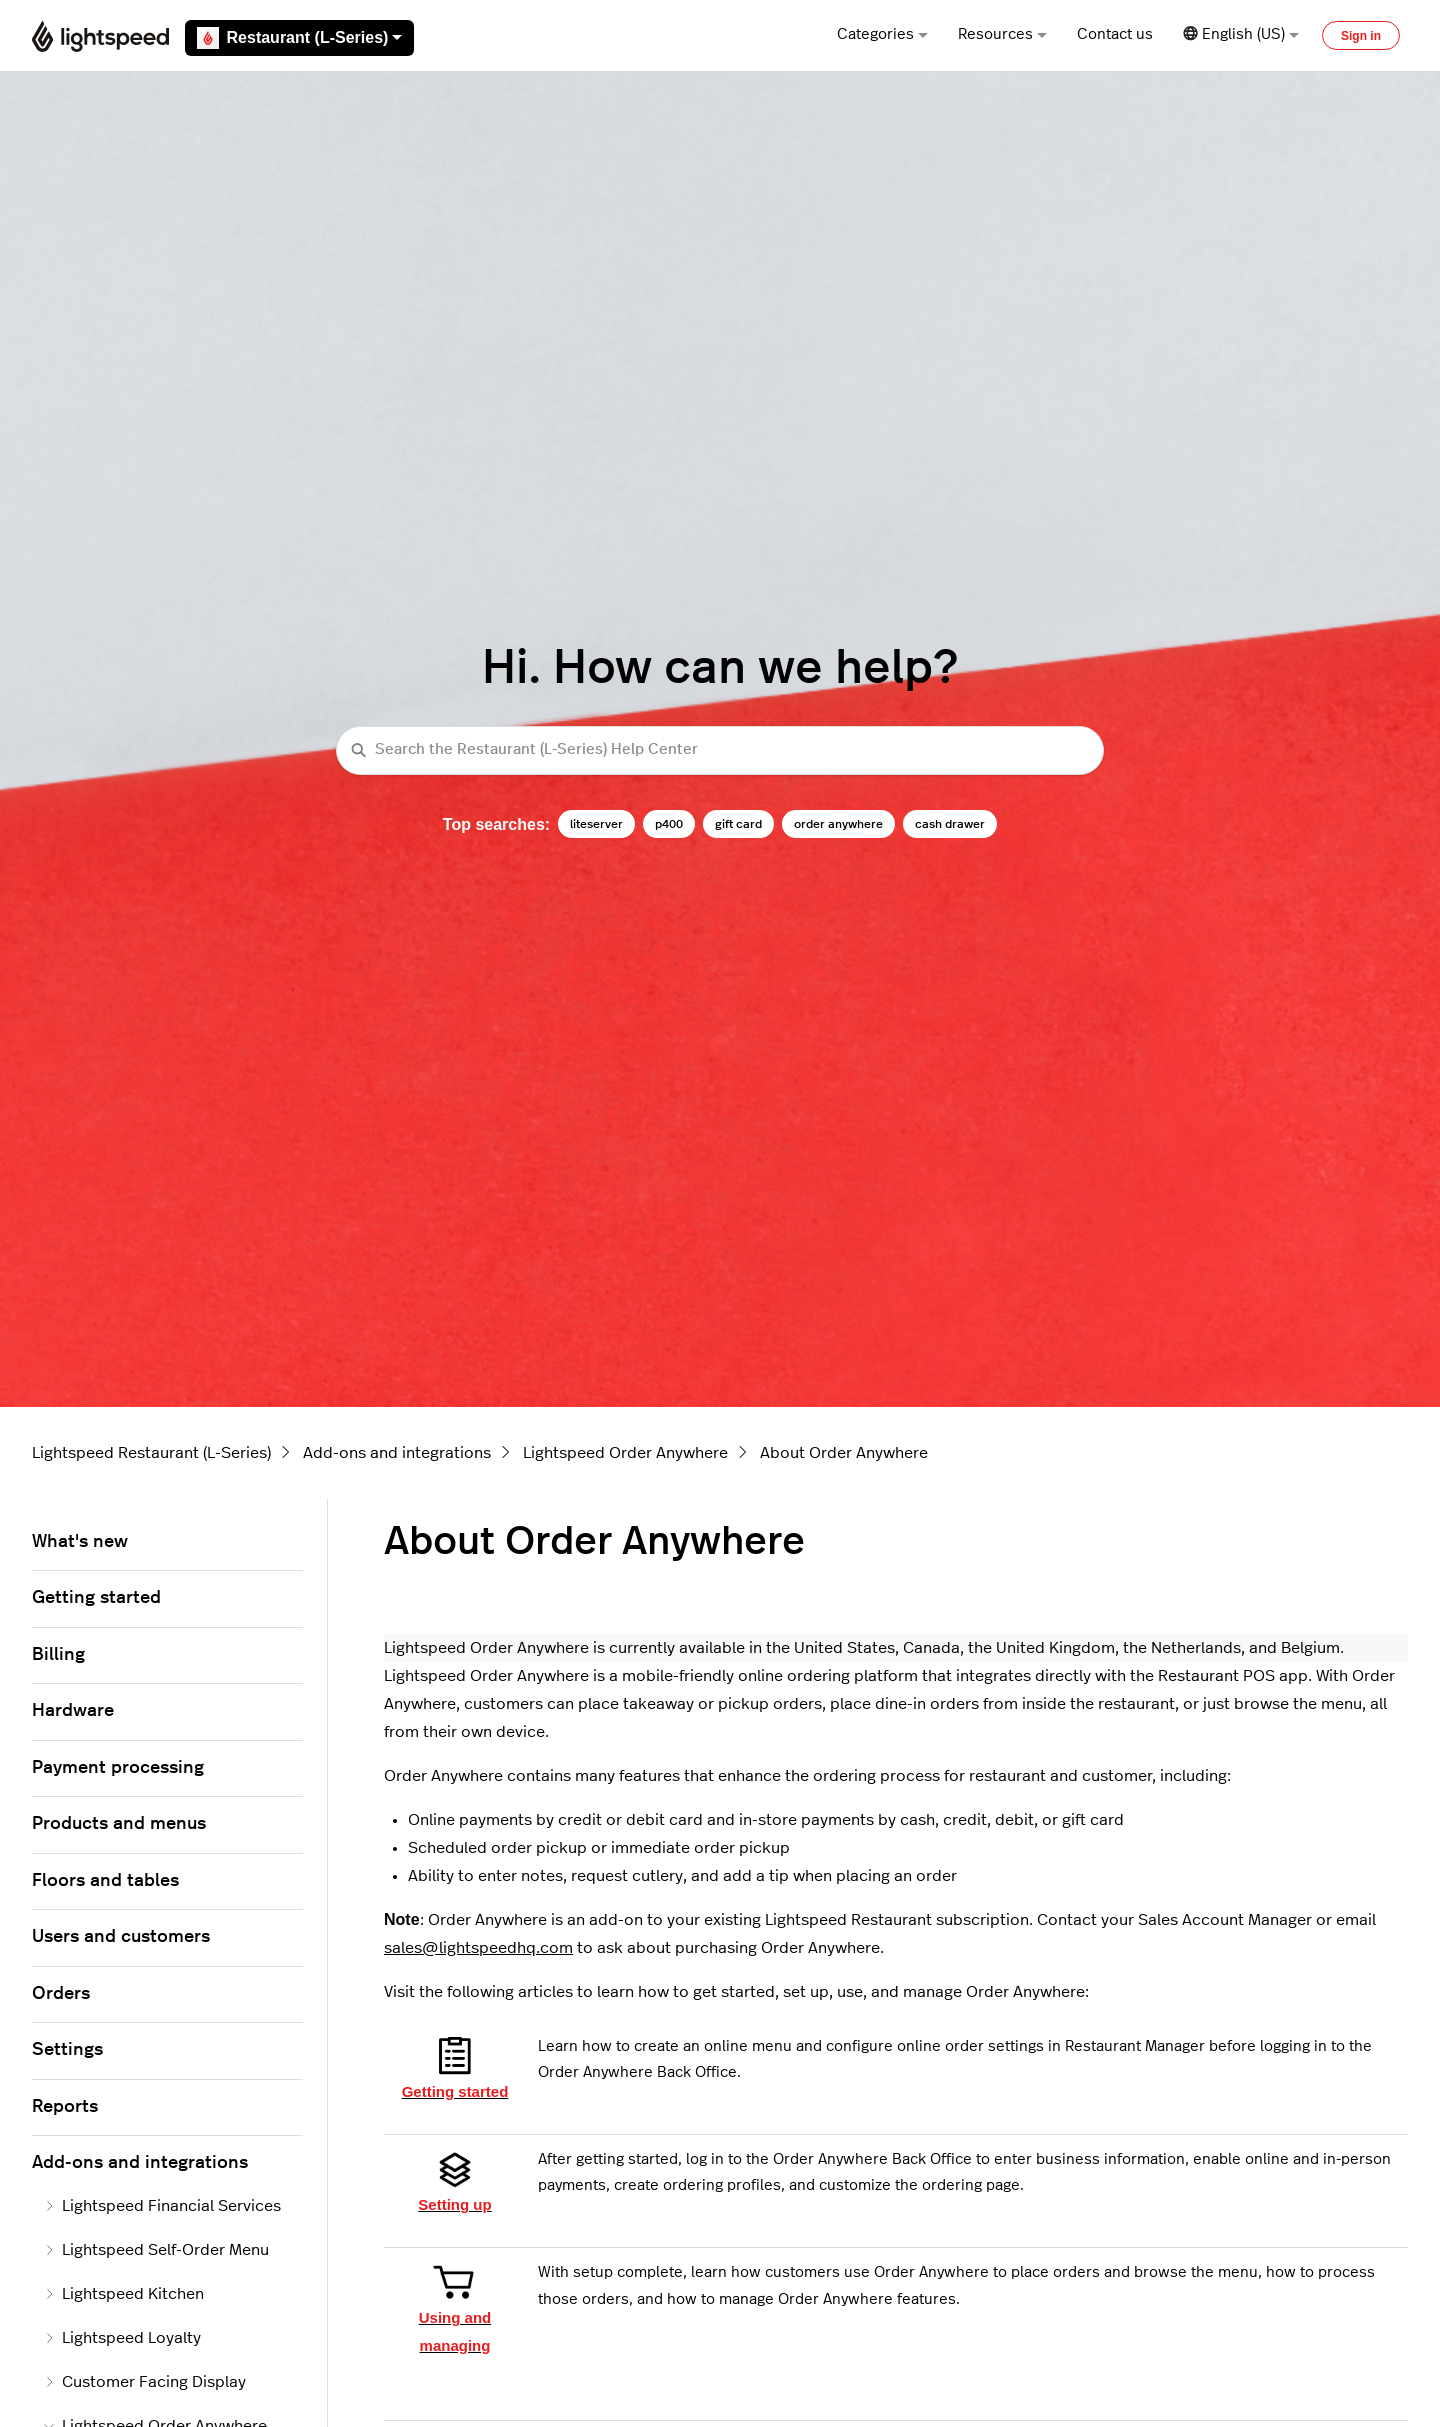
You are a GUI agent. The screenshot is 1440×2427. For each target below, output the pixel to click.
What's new (80, 1542)
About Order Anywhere (844, 1453)
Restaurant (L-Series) (300, 38)
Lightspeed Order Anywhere (625, 1453)
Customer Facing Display (145, 2382)
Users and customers (121, 1937)
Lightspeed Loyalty (122, 2338)
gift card (738, 824)
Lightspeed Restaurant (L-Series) (151, 1453)
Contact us (1115, 34)
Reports (65, 2107)
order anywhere (838, 824)
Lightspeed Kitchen (124, 2294)
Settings (67, 2050)
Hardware (73, 1711)
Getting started (96, 1598)
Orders (61, 1994)
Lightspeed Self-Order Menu (156, 2250)
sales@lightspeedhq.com (478, 1948)
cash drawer (950, 824)
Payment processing (118, 1768)
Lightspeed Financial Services (162, 2206)
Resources (1002, 34)
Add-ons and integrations (397, 1453)
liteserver (596, 824)
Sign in (1361, 36)
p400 (669, 824)
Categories (882, 34)
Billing (58, 1655)
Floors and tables (105, 1881)
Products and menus (119, 1824)
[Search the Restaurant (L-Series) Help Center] (720, 750)
